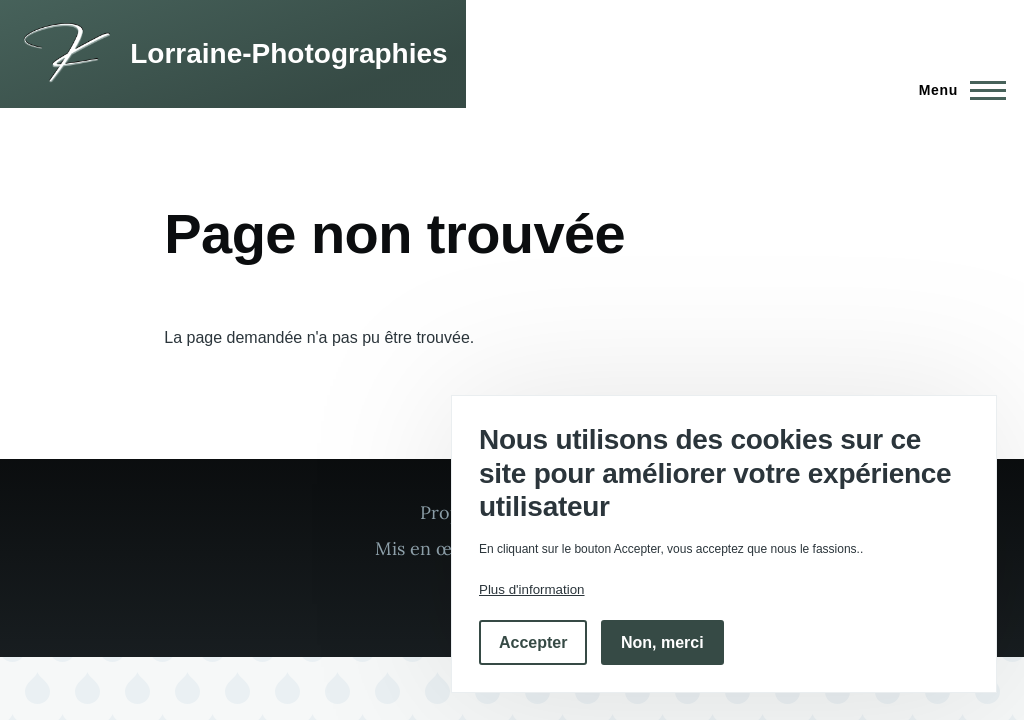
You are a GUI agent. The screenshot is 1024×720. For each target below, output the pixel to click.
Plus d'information (532, 589)
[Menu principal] (956, 90)
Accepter (533, 642)
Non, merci (662, 642)
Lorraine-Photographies (288, 53)
